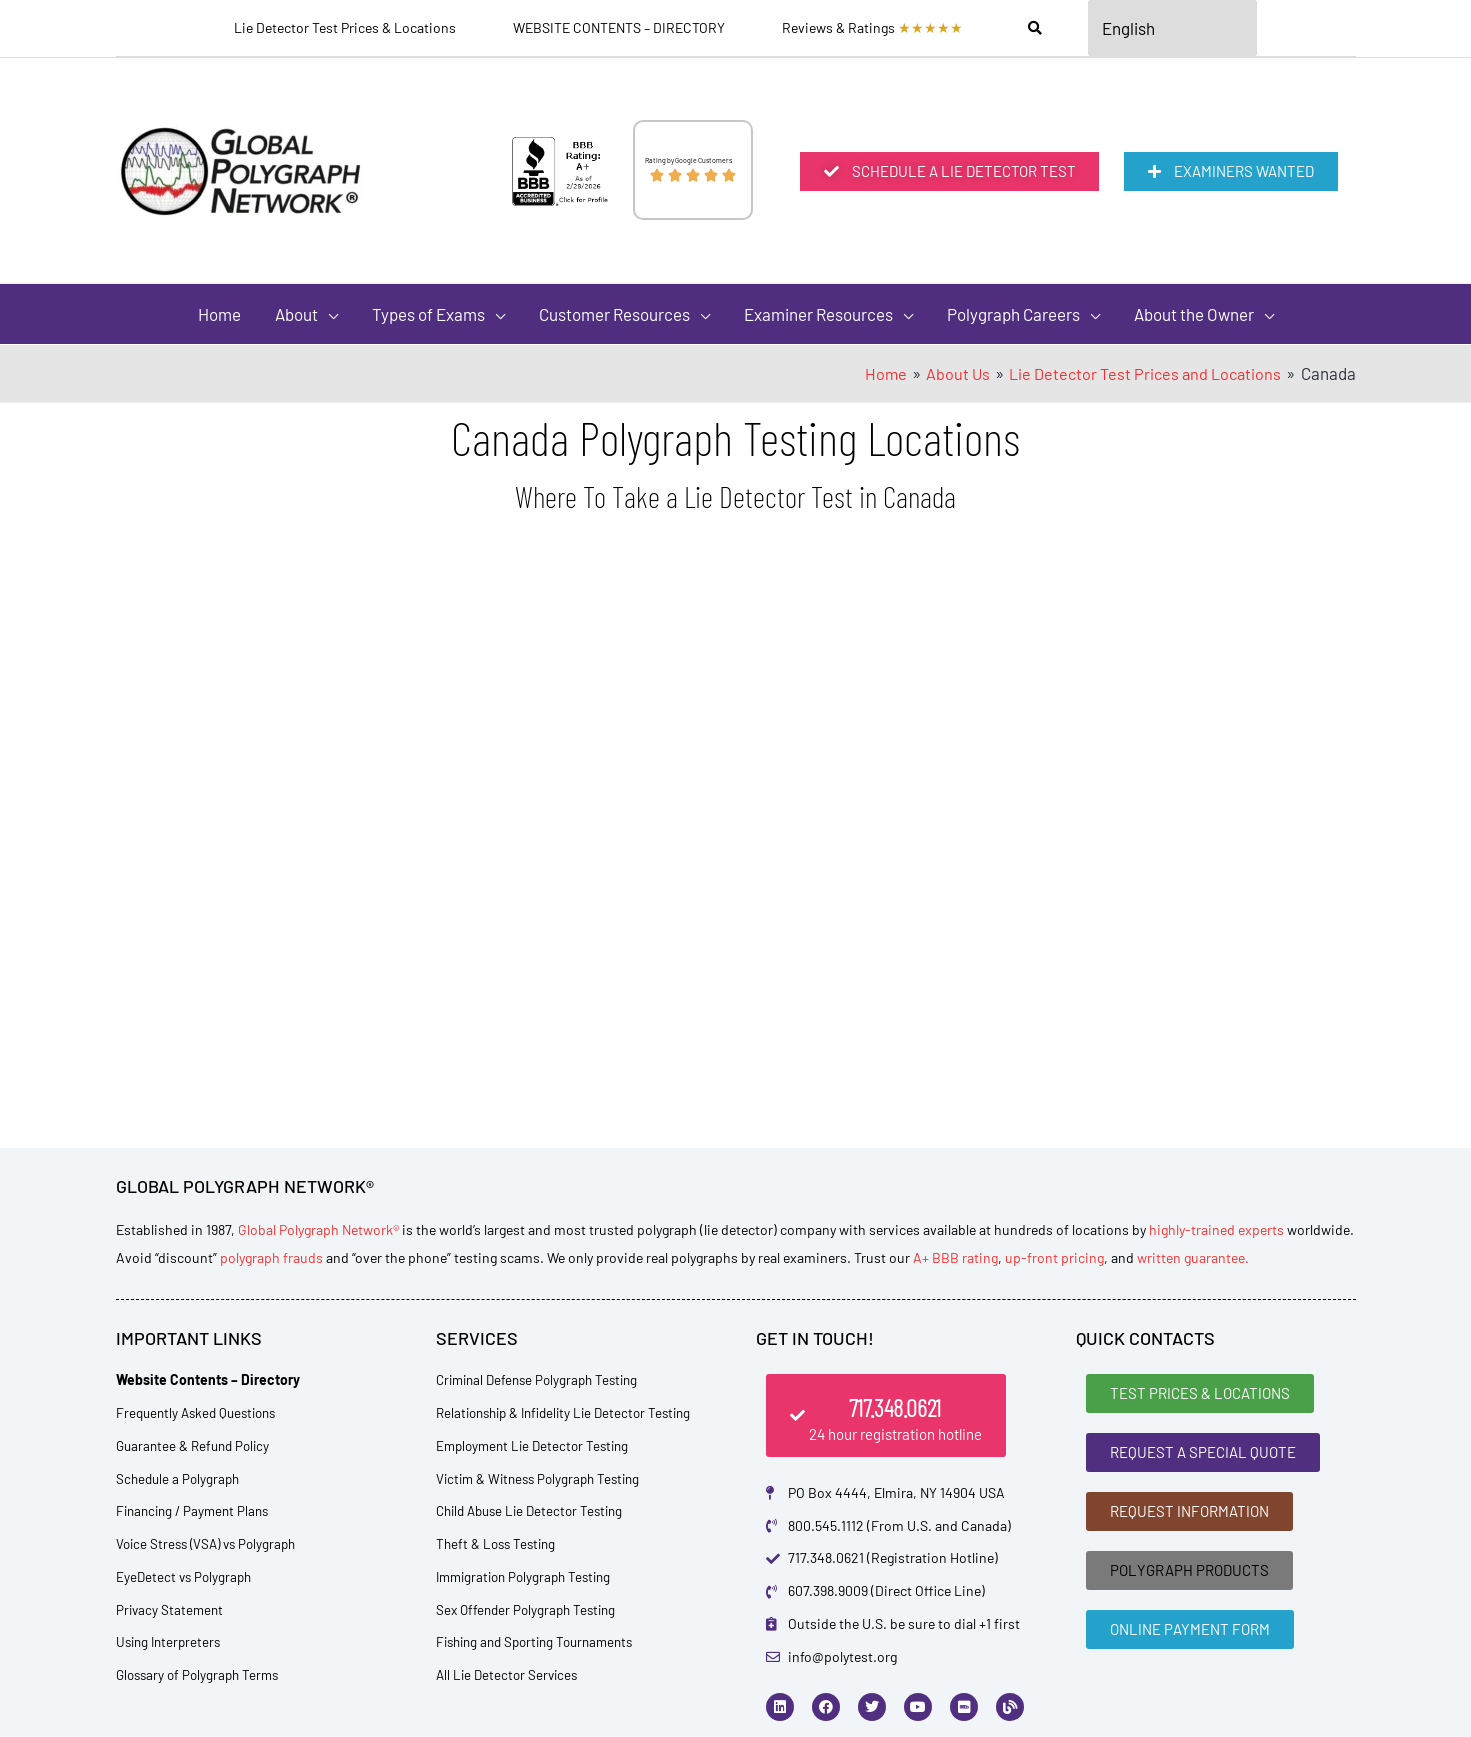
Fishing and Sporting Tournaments (542, 1641)
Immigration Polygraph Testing (529, 1576)
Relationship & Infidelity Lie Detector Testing (572, 1412)
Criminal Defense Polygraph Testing (543, 1379)
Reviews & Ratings (872, 28)
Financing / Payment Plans (197, 1510)
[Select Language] (1173, 28)
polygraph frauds (271, 1257)
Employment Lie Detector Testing (537, 1445)
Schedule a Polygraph (180, 1478)
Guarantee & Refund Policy (197, 1445)
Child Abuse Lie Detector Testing (536, 1510)
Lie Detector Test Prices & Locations (345, 27)
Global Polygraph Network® (318, 1229)
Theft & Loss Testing (499, 1543)
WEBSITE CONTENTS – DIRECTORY (619, 27)
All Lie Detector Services (510, 1674)
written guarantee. (1193, 1257)
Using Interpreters (171, 1641)
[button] (306, 314)
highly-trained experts (1216, 1229)
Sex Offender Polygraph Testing (530, 1609)
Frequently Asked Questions (201, 1412)
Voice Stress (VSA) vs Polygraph (211, 1543)
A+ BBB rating (955, 1257)
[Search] (1035, 28)
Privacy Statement (171, 1609)
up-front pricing (1054, 1257)
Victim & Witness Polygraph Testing (544, 1478)
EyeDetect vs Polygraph (186, 1576)
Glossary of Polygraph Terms (202, 1674)
